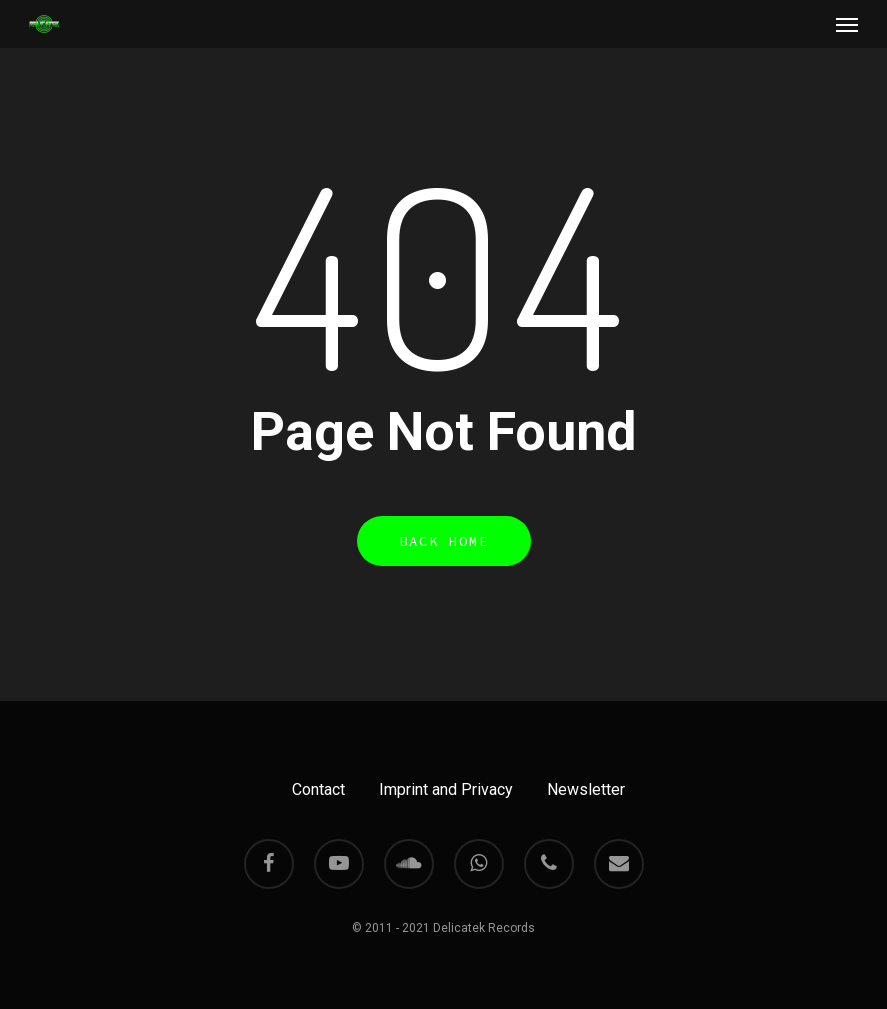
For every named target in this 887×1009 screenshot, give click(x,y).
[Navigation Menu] (847, 24)
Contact (318, 789)
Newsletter (586, 789)
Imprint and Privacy (446, 789)
